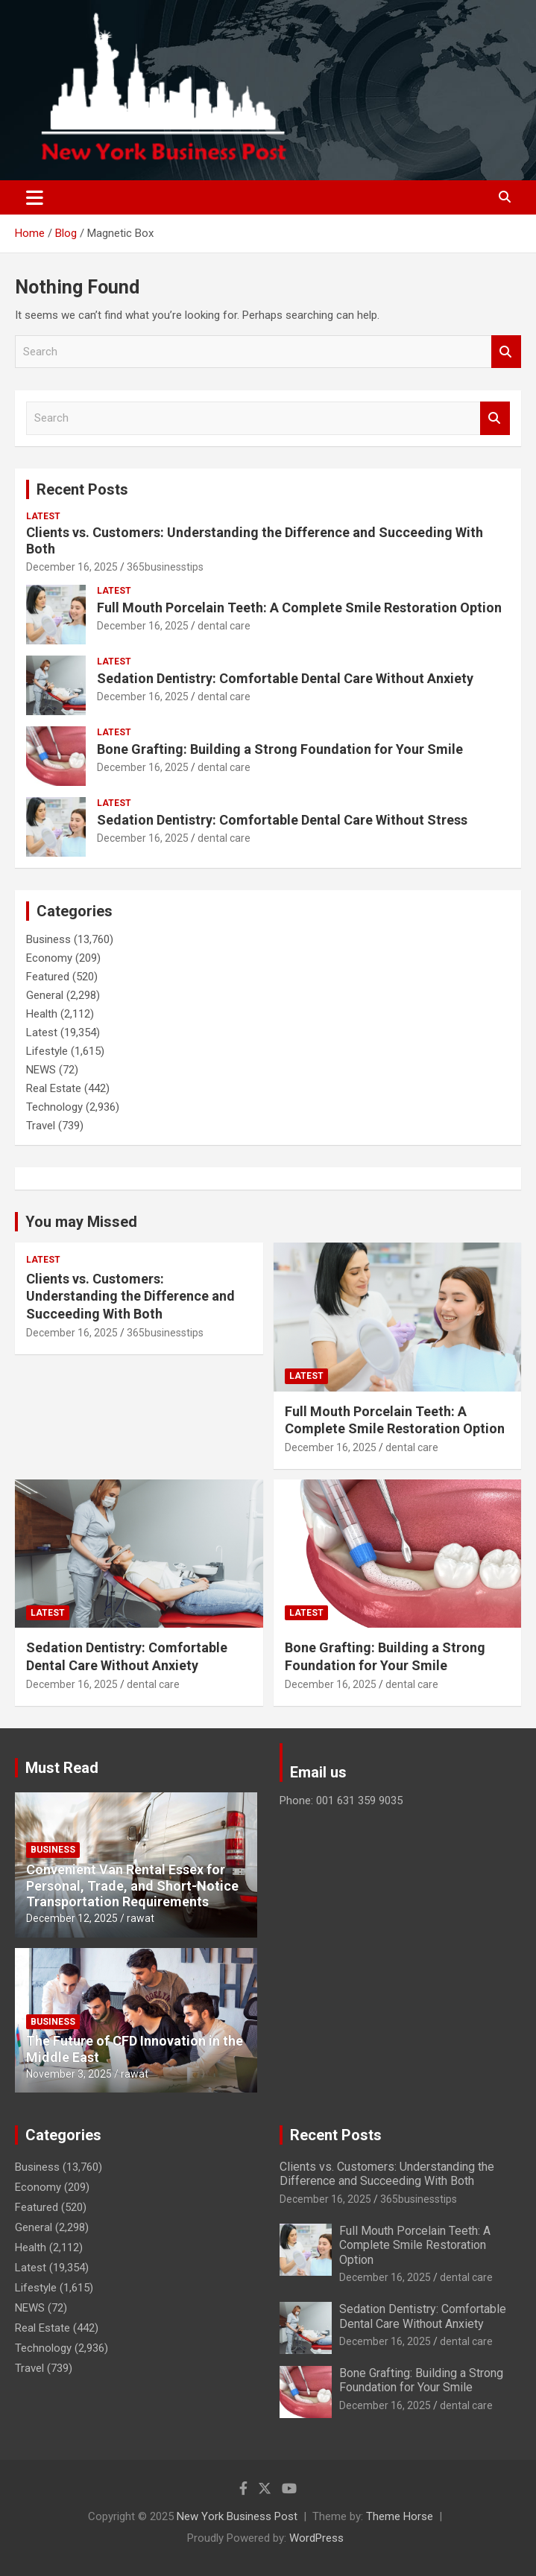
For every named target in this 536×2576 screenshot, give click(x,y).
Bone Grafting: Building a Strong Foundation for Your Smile (280, 749)
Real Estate (53, 1088)
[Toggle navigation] (34, 197)
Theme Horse (399, 2516)
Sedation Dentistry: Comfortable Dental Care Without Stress (282, 820)
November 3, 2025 (69, 2074)
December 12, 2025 (72, 1918)
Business (48, 939)
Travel (40, 1125)
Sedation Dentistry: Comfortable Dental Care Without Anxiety (285, 678)
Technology (54, 1107)
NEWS (41, 1069)
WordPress (316, 2538)
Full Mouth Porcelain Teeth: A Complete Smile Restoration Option (299, 607)
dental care (224, 626)
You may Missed (81, 1222)
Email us (318, 1772)
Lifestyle (47, 1051)
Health (41, 1014)
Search (506, 352)
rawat (140, 1918)
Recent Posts (82, 489)
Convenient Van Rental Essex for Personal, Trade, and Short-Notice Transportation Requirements (132, 1885)
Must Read (61, 1768)
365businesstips (165, 567)
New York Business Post (237, 2516)
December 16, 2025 (72, 567)
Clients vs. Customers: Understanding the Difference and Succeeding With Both (130, 1296)
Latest (43, 516)
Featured (47, 976)
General (44, 995)
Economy (49, 958)
